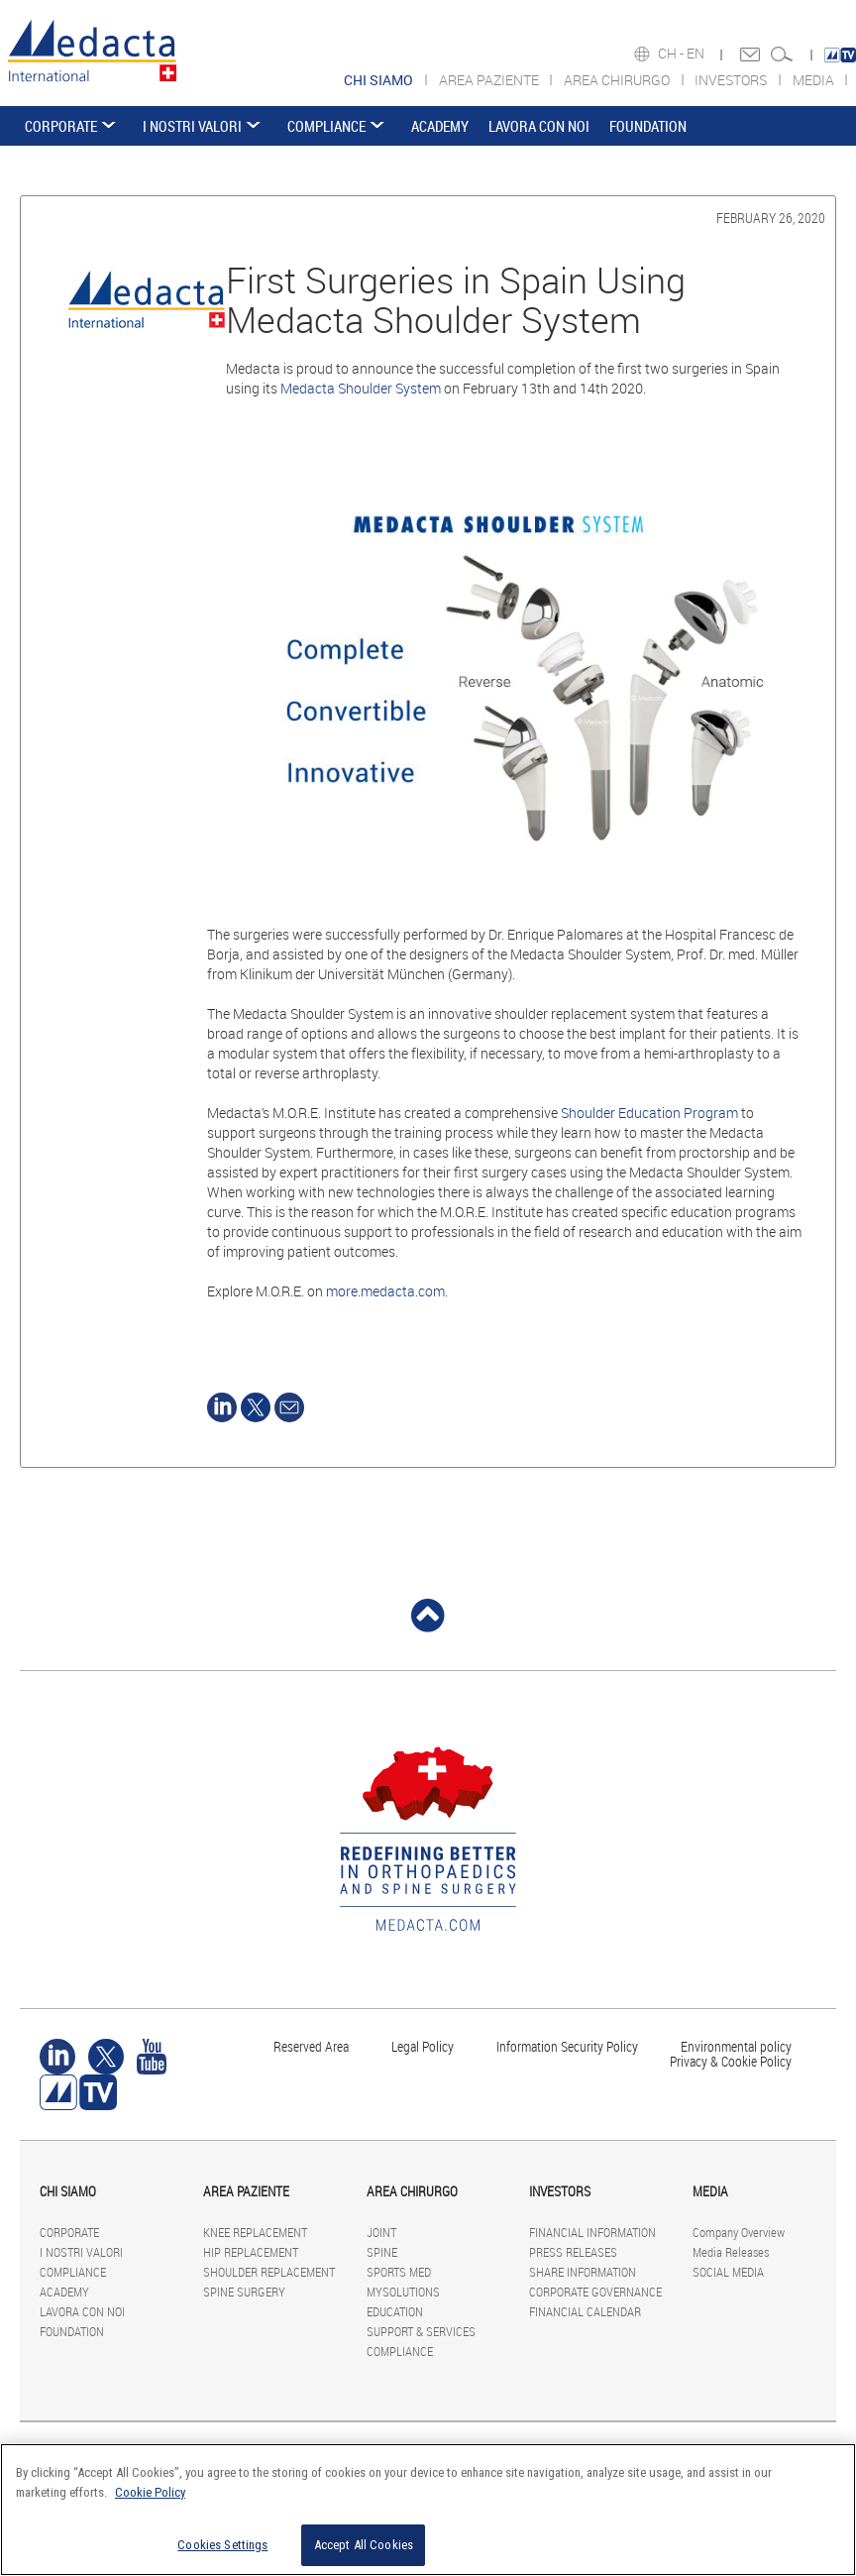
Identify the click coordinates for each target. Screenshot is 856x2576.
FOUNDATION (648, 126)
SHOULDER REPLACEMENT (269, 2272)
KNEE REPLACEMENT (255, 2232)
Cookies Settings (222, 2544)
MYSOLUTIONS (403, 2291)
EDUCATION (395, 2311)
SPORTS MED (399, 2272)
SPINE (382, 2252)
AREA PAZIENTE (490, 79)
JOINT (381, 2232)
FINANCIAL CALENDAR (585, 2311)
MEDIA (815, 79)
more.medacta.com (385, 1291)
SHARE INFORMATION (582, 2272)
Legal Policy (422, 2046)
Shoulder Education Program (649, 1112)
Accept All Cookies (363, 2544)
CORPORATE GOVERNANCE (595, 2291)
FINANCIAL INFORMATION (592, 2232)
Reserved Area (311, 2046)
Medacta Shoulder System (360, 388)
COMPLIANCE (326, 126)
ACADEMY (440, 126)
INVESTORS (732, 79)
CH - (672, 53)
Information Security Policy (567, 2046)
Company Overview (739, 2232)
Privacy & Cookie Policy (731, 2061)
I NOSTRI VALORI (192, 126)
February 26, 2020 (770, 217)
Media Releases (731, 2252)
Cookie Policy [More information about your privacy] (150, 2492)
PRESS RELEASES (573, 2252)
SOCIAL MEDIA (728, 2272)
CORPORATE (61, 126)
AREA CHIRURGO (618, 79)
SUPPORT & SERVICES (421, 2331)
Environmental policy (736, 2046)
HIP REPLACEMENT (250, 2252)
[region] (428, 2509)
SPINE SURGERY (244, 2291)
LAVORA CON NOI (538, 126)
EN (697, 53)
